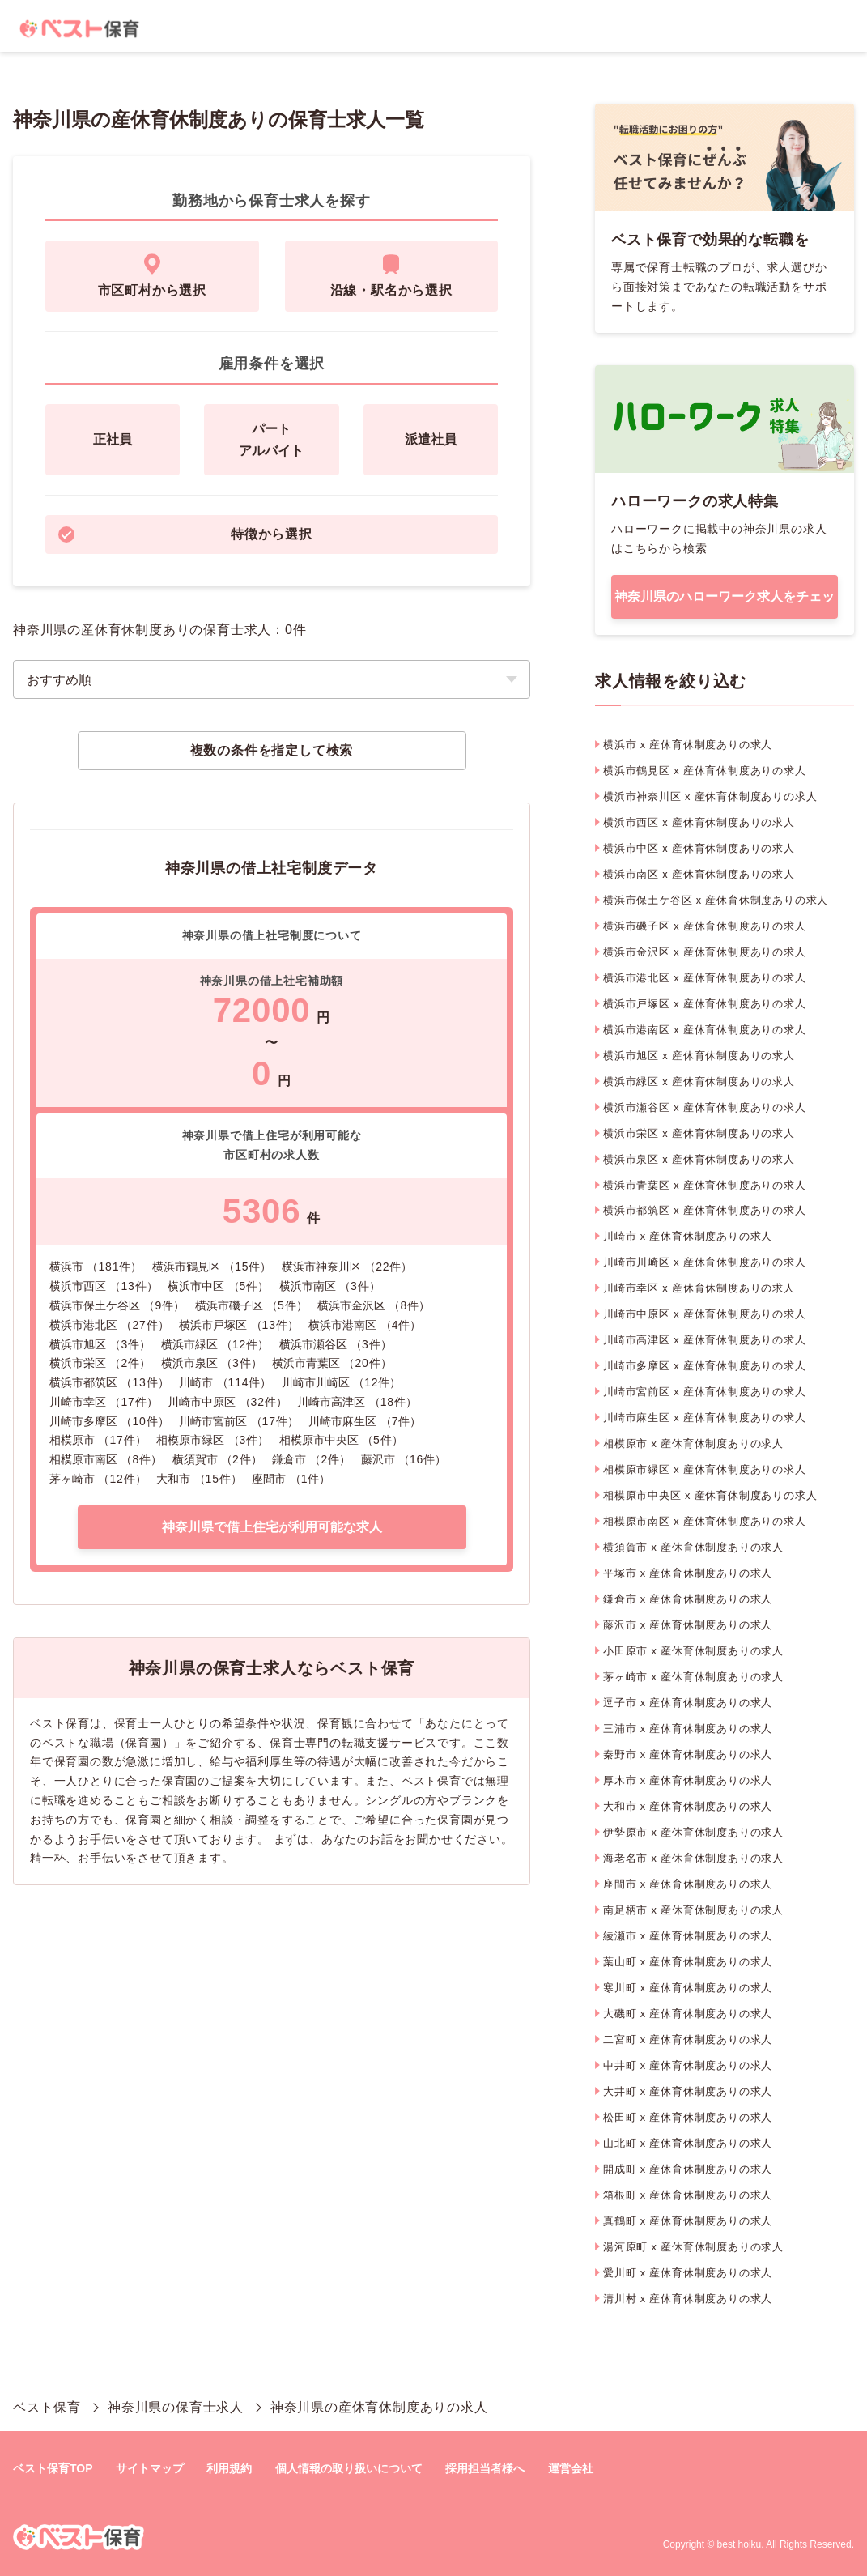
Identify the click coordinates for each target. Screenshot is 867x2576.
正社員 (112, 439)
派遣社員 (431, 439)
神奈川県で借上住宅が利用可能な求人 (272, 1527)
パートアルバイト (271, 440)
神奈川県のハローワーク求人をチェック (724, 604)
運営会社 (570, 2468)
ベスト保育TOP (53, 2468)
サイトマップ (150, 2468)
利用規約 (229, 2468)
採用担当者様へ (485, 2468)
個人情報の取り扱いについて (349, 2468)
